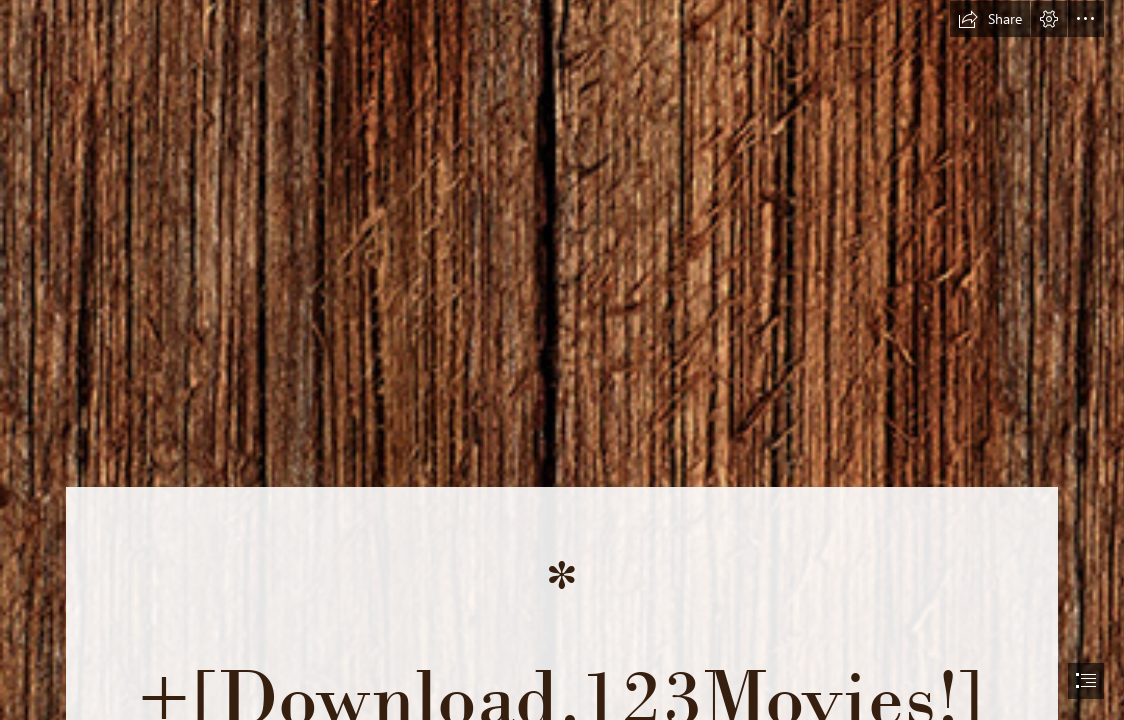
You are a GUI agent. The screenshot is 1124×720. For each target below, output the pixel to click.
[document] (562, 360)
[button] (990, 19)
